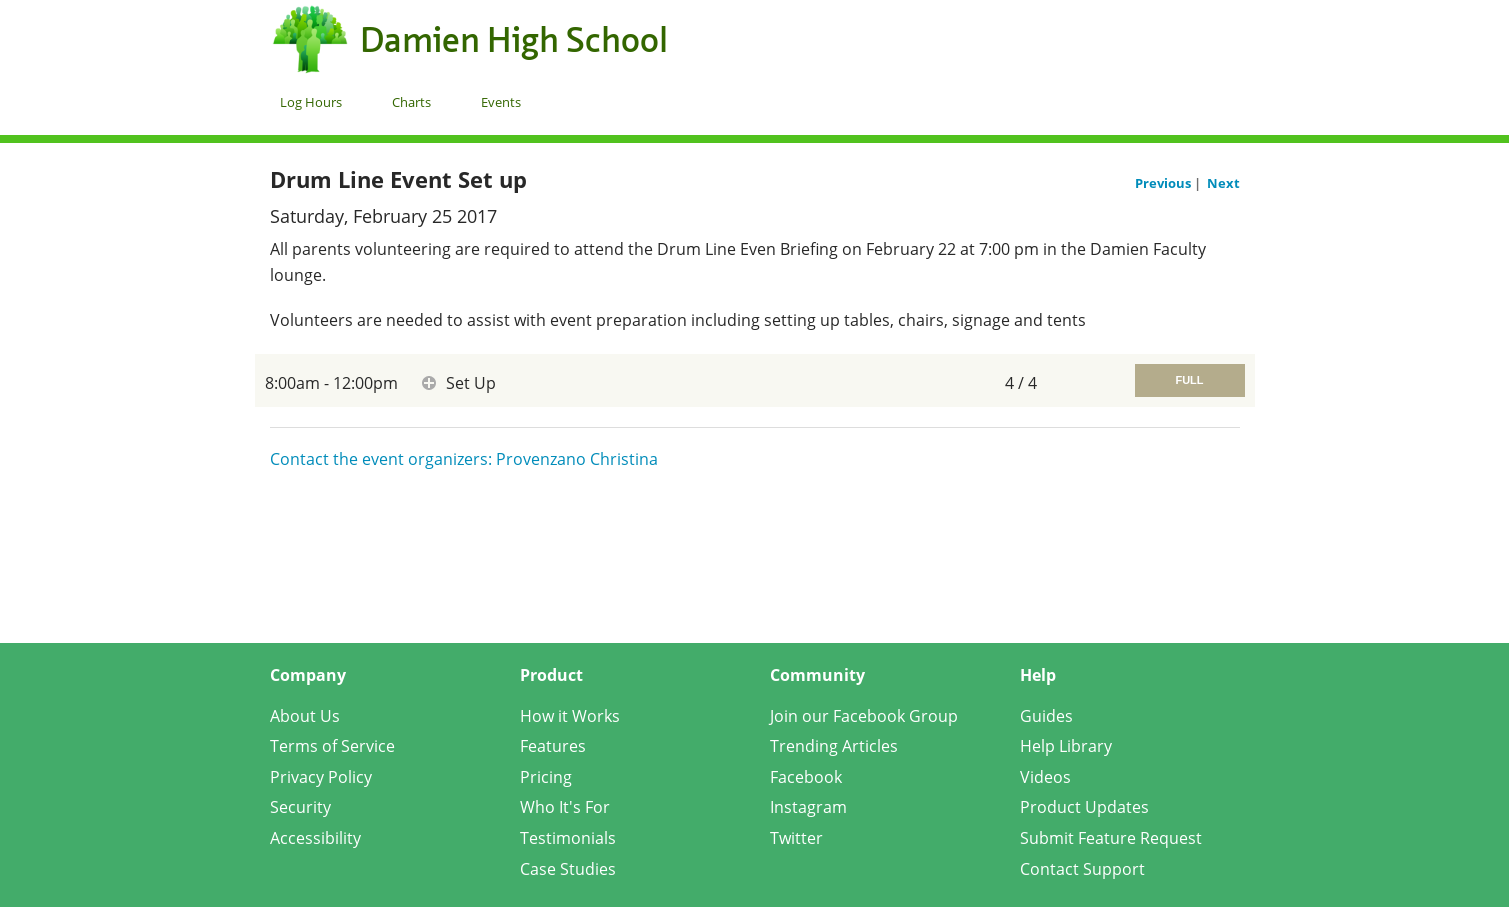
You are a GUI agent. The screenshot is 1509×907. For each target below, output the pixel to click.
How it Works (570, 716)
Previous (1164, 183)
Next (1223, 183)
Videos (1045, 777)
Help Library (1066, 746)
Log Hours (311, 102)
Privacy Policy (321, 777)
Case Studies (568, 869)
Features (553, 746)
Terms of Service (332, 746)
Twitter (796, 838)
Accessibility (315, 838)
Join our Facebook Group (864, 716)
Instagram (808, 807)
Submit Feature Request (1111, 838)
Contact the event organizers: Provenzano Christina (464, 459)
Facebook (806, 777)
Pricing (546, 777)
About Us (305, 716)
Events (501, 102)
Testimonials (568, 838)
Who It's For (565, 807)
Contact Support (1082, 869)
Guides (1046, 716)
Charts (411, 102)
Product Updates (1084, 807)
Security (300, 807)
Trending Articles (834, 746)
